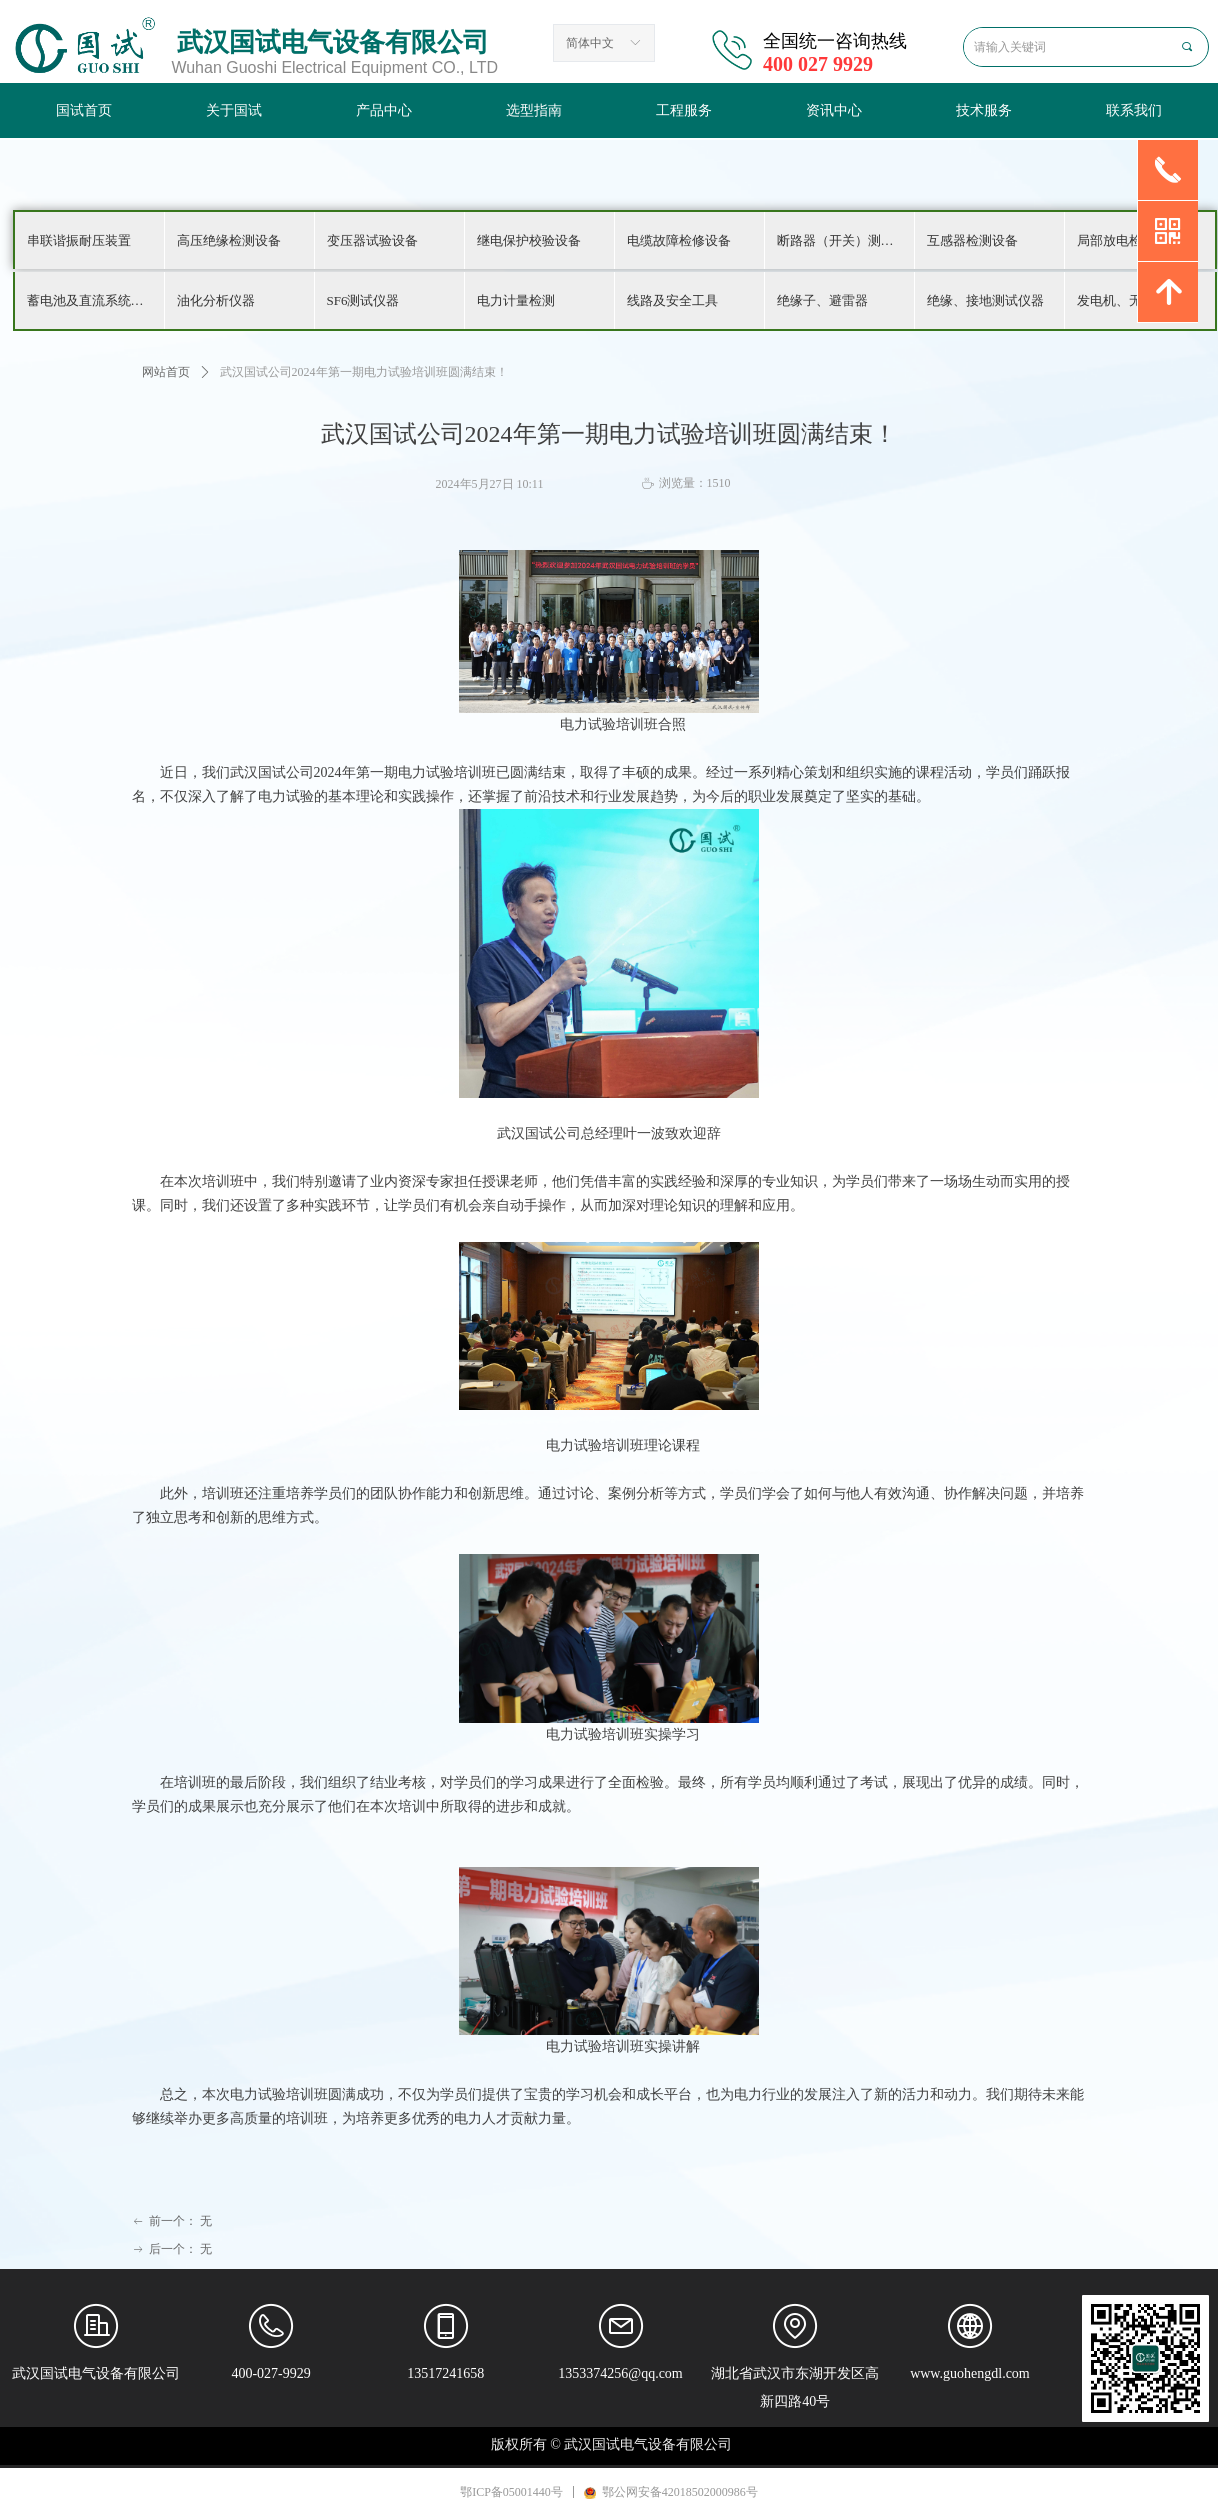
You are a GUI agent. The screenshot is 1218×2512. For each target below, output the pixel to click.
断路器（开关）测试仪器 (845, 240)
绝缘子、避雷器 (822, 300)
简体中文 (590, 43)
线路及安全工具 (672, 300)
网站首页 (166, 372)
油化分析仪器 (216, 300)
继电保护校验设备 (529, 240)
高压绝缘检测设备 (229, 240)
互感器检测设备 (972, 240)
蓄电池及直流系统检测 (92, 300)
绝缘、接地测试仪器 (985, 300)
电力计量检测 (516, 300)
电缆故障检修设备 (679, 240)
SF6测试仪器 (363, 300)
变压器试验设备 (372, 240)
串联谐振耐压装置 (79, 240)
